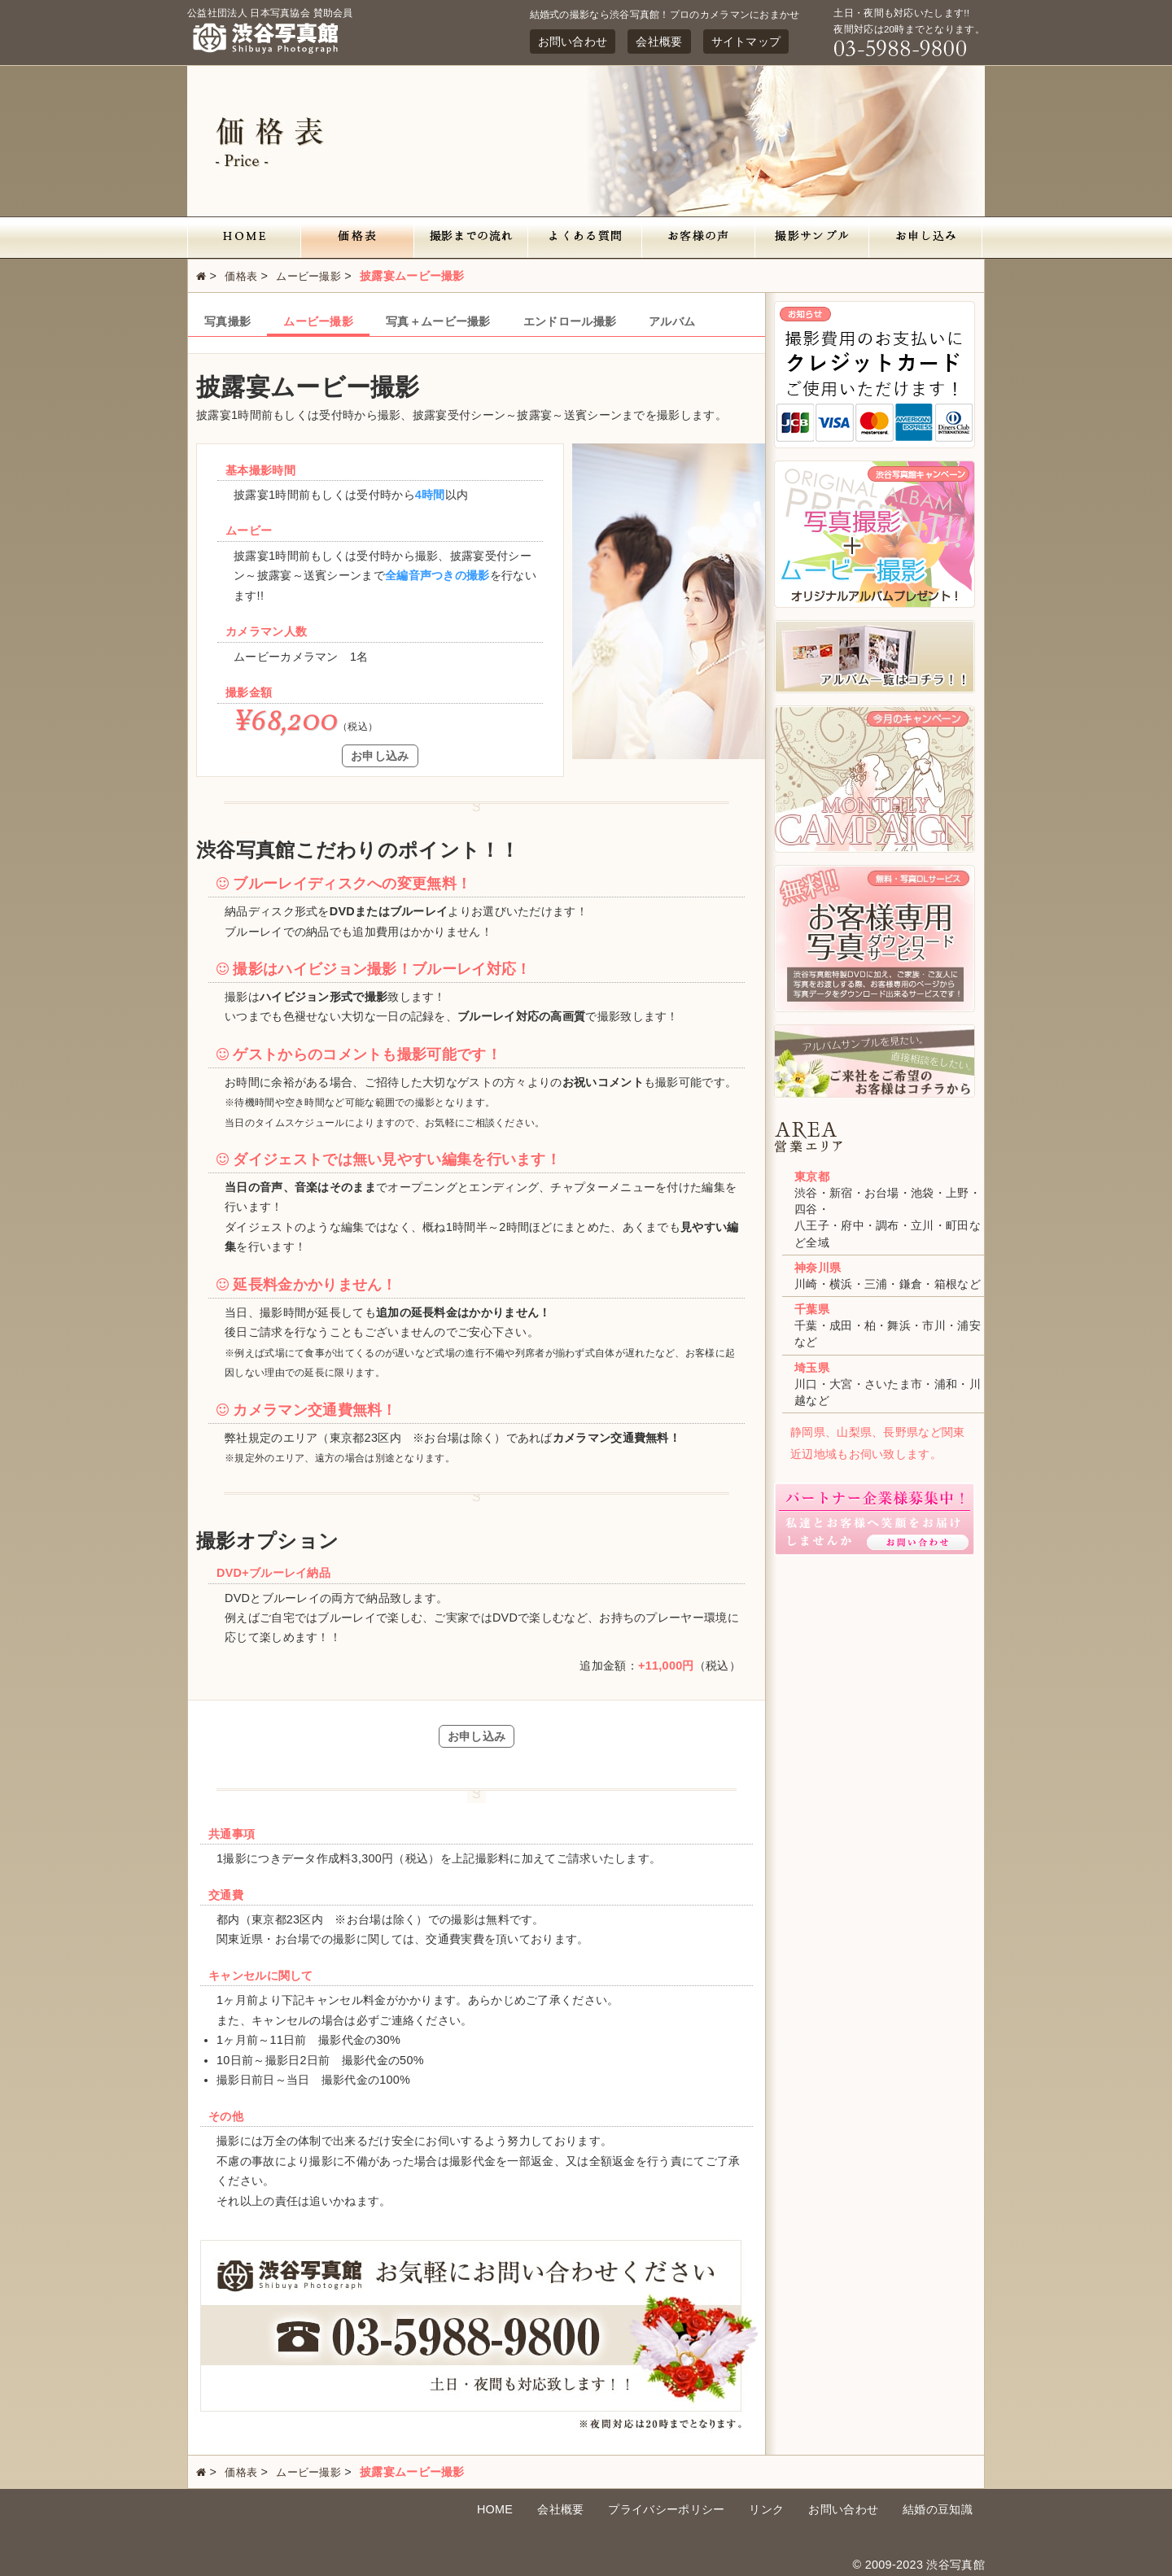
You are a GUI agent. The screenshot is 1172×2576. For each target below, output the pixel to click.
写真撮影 (227, 321)
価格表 (241, 276)
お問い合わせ (573, 41)
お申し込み (380, 755)
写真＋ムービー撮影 (438, 321)
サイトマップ (746, 41)
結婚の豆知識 (938, 2509)
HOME (495, 2509)
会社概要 (659, 41)
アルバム (672, 321)
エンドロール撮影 (569, 321)
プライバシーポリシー (666, 2509)
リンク (766, 2509)
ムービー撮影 (308, 276)
